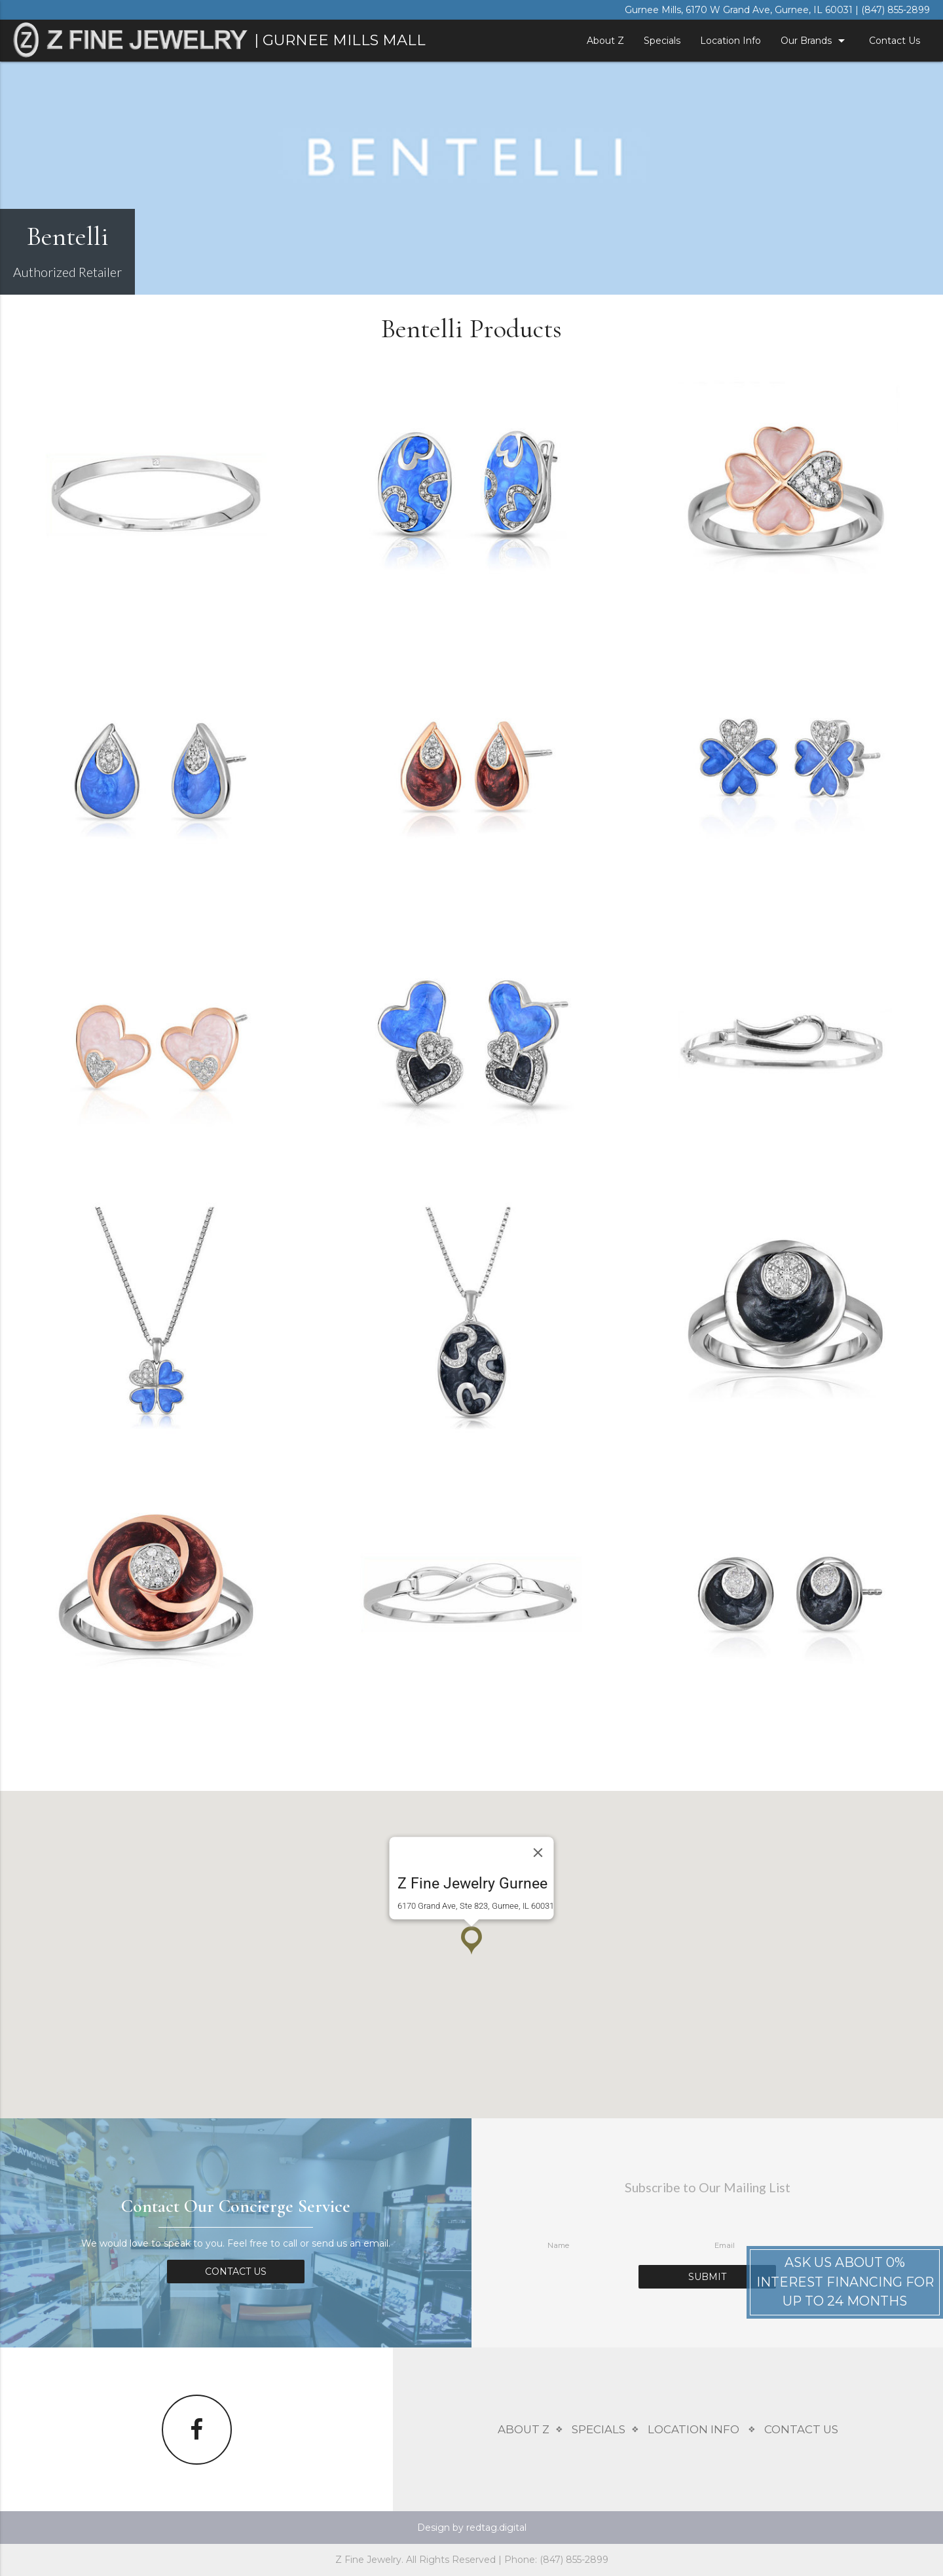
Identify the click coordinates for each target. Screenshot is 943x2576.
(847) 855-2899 (895, 10)
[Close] (538, 1853)
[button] (471, 1940)
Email (724, 2245)
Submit (707, 2277)
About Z (605, 40)
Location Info (730, 40)
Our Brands (815, 41)
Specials (662, 40)
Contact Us (894, 40)
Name (558, 2245)
